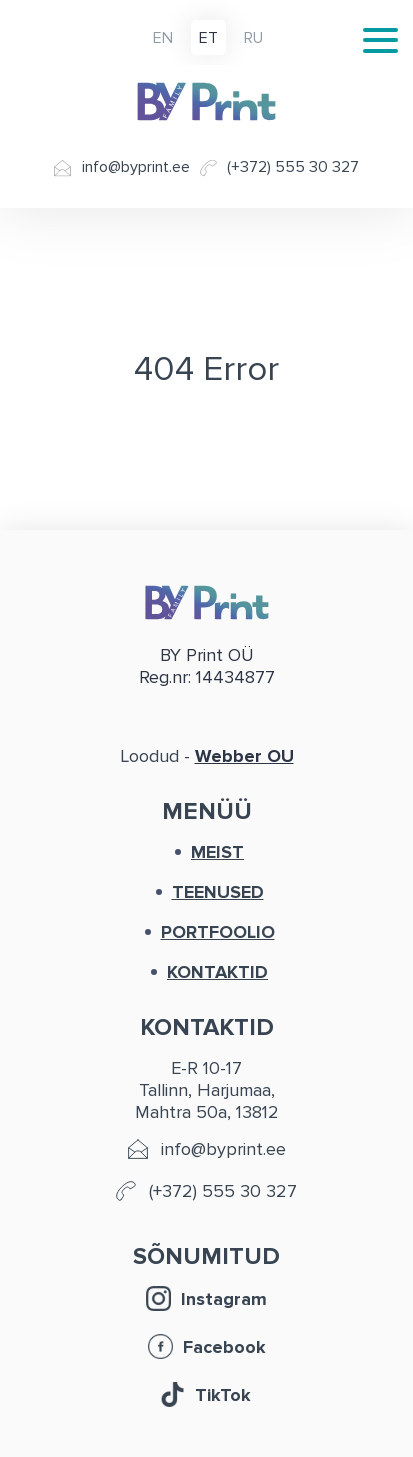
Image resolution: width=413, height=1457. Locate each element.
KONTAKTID (217, 972)
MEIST (217, 852)
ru (253, 38)
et (208, 38)
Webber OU (244, 756)
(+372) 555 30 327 (293, 167)
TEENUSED (218, 892)
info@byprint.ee (136, 167)
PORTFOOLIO (218, 932)
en (163, 38)
